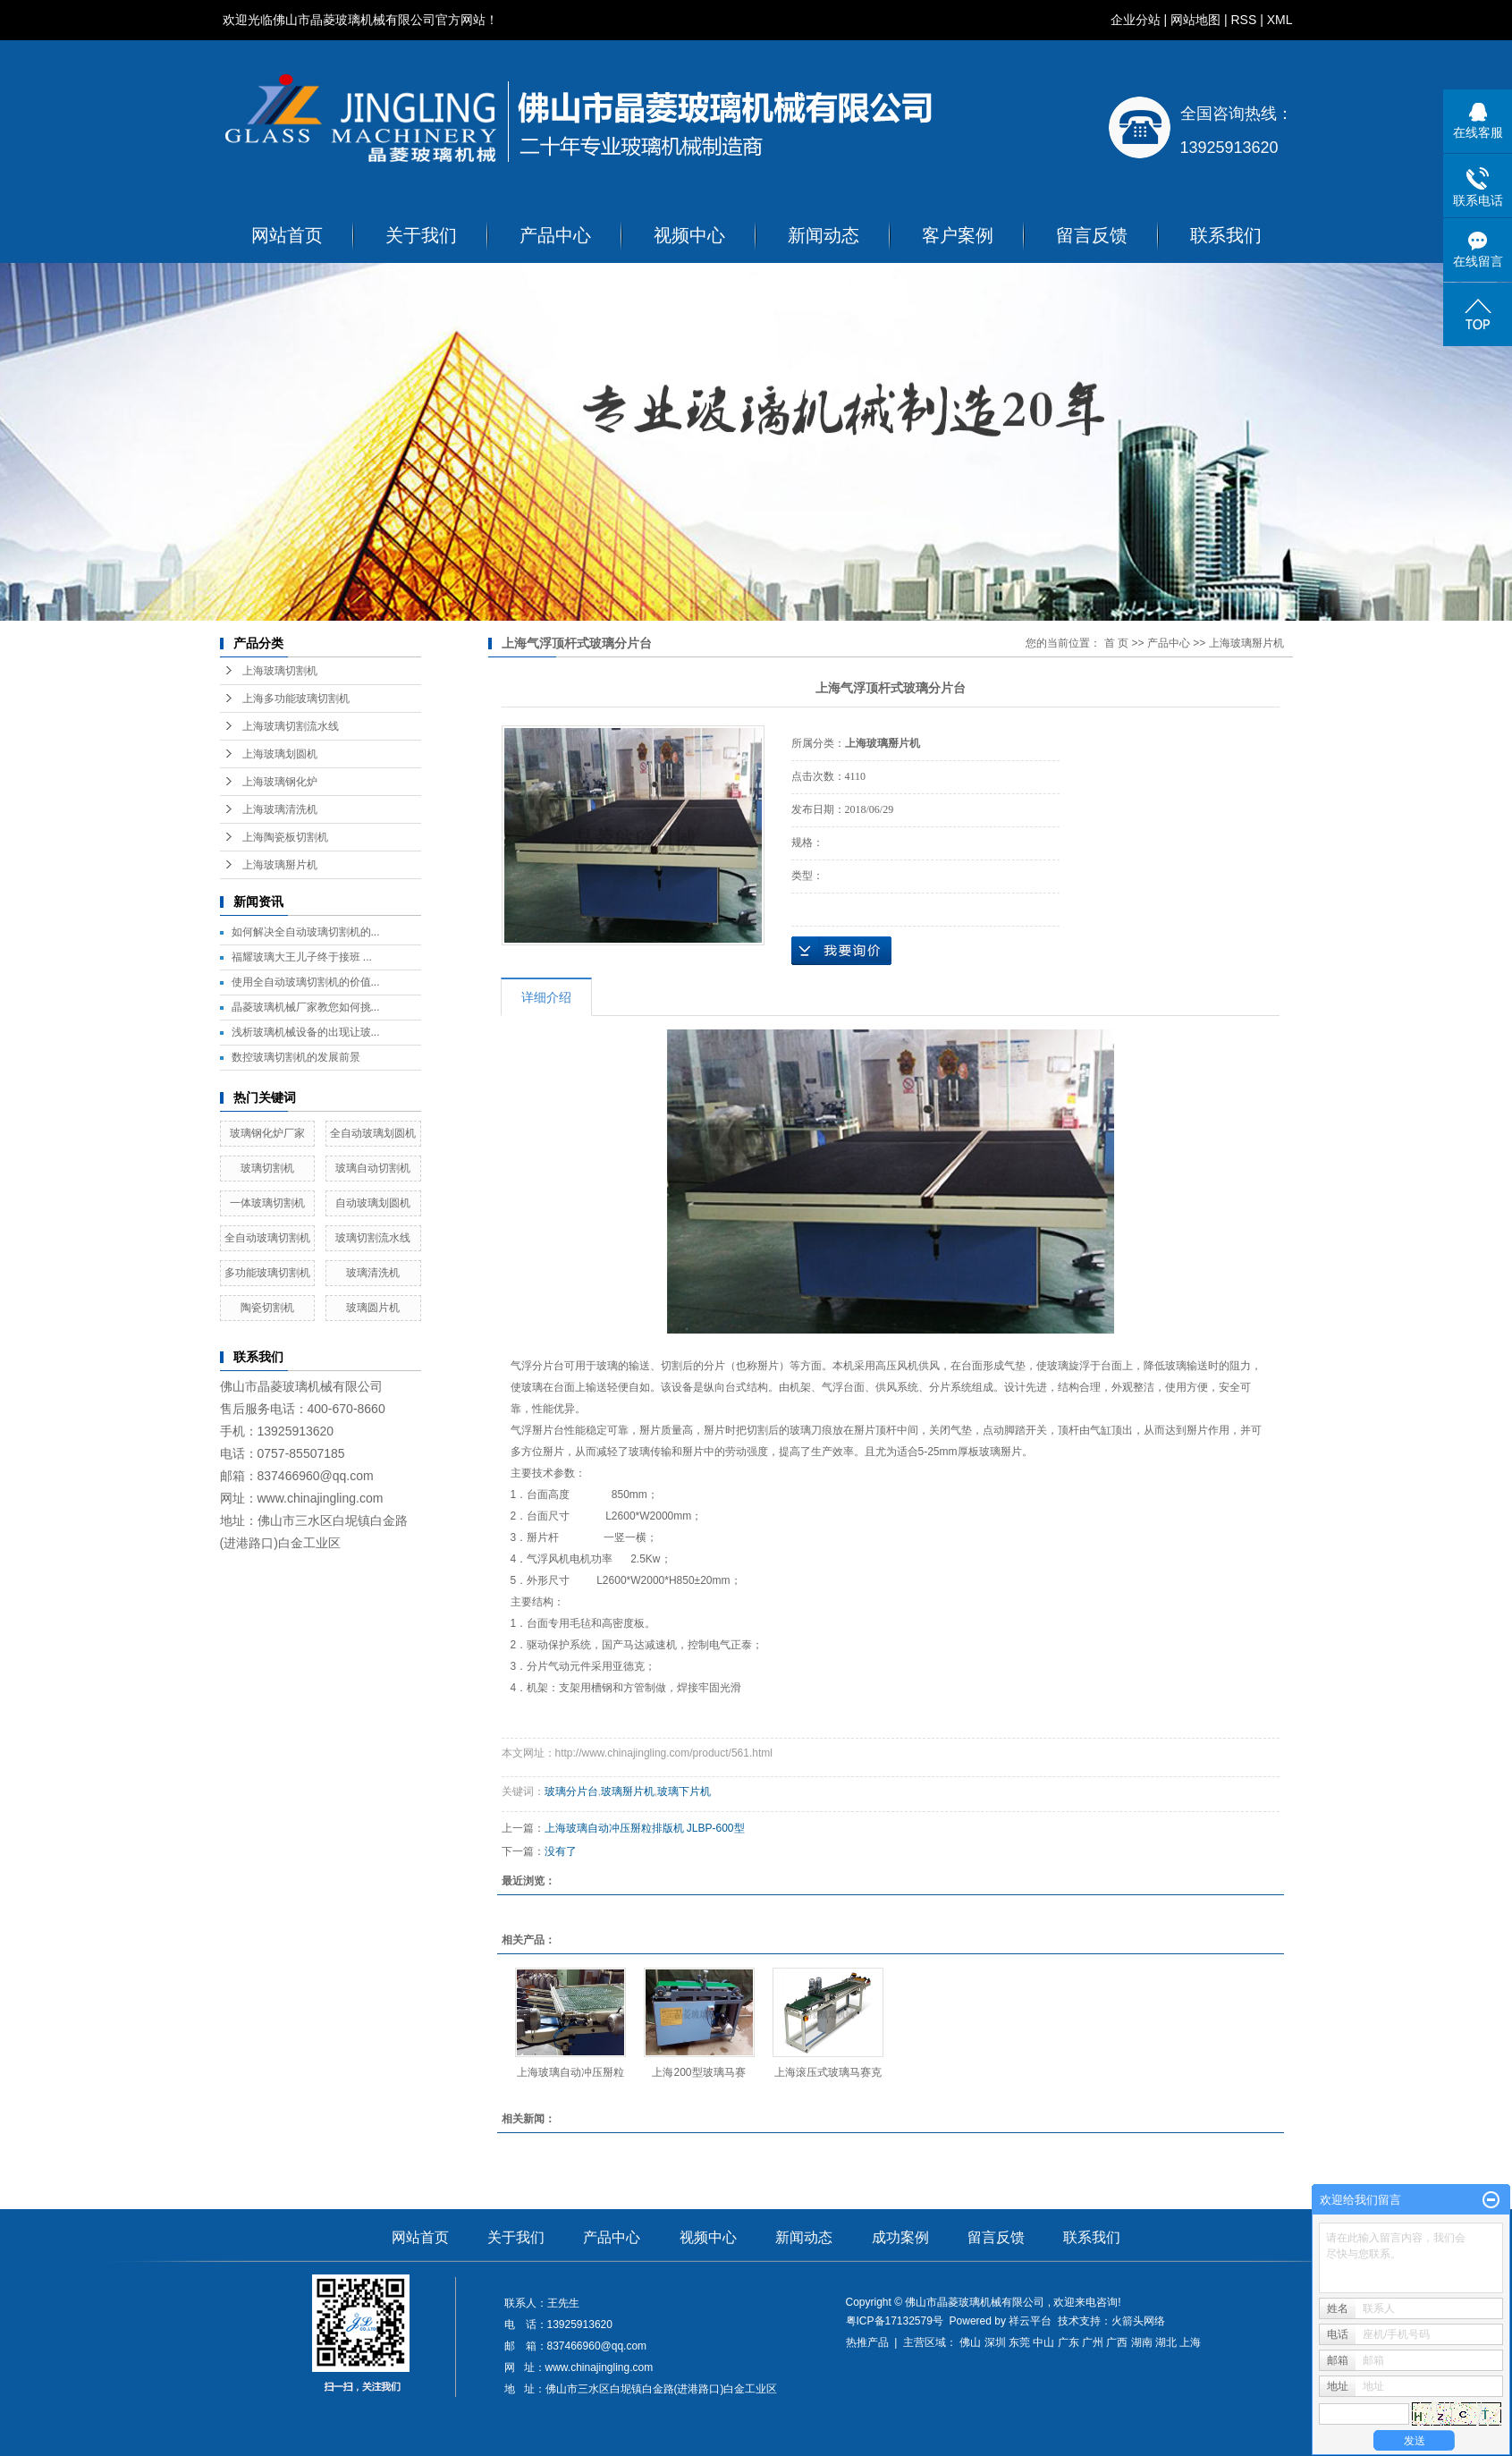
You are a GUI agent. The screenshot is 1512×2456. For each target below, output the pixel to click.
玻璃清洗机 (373, 1272)
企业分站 (1136, 20)
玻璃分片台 (571, 1791)
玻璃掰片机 (628, 1791)
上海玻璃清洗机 (279, 809)
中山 (1043, 2342)
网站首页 (287, 235)
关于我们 (421, 235)
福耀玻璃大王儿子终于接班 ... (302, 957)
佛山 (970, 2342)
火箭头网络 (1138, 2321)
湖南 (1142, 2342)
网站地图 (1195, 20)
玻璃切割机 (267, 1168)
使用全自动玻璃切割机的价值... (306, 982)
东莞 (1019, 2342)
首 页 (1116, 643)
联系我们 (1226, 235)
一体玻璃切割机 (267, 1203)
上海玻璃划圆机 (279, 754)
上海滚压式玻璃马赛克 (828, 2072)
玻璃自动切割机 (372, 1168)
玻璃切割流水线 (372, 1238)
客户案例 (957, 235)
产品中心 (555, 235)
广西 (1117, 2342)
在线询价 (841, 950)
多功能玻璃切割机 (267, 1272)
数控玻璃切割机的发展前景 (296, 1057)
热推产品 (867, 2342)
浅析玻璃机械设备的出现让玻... (306, 1032)
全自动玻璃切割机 (267, 1238)
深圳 (995, 2342)
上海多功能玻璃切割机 (296, 698)
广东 (1068, 2342)
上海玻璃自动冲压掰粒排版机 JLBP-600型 (645, 1828)
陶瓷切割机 (267, 1307)
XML (1280, 20)
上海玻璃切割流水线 (290, 726)
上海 (1190, 2342)
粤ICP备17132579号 (894, 2321)
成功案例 (900, 2237)
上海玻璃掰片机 (279, 865)
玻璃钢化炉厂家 (267, 1133)
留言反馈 (1092, 235)
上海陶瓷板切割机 (285, 837)
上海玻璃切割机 (279, 671)
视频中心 (689, 235)
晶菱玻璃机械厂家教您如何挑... (306, 1007)
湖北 (1166, 2342)
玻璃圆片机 (373, 1307)
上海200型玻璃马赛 (698, 2072)
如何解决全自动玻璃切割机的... (306, 932)
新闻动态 (823, 235)
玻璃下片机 (684, 1791)
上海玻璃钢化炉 (279, 781)
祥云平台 (1030, 2321)
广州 (1092, 2342)
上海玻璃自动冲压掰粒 (570, 2072)
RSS (1243, 20)
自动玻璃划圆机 (372, 1203)
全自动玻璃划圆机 (373, 1133)
